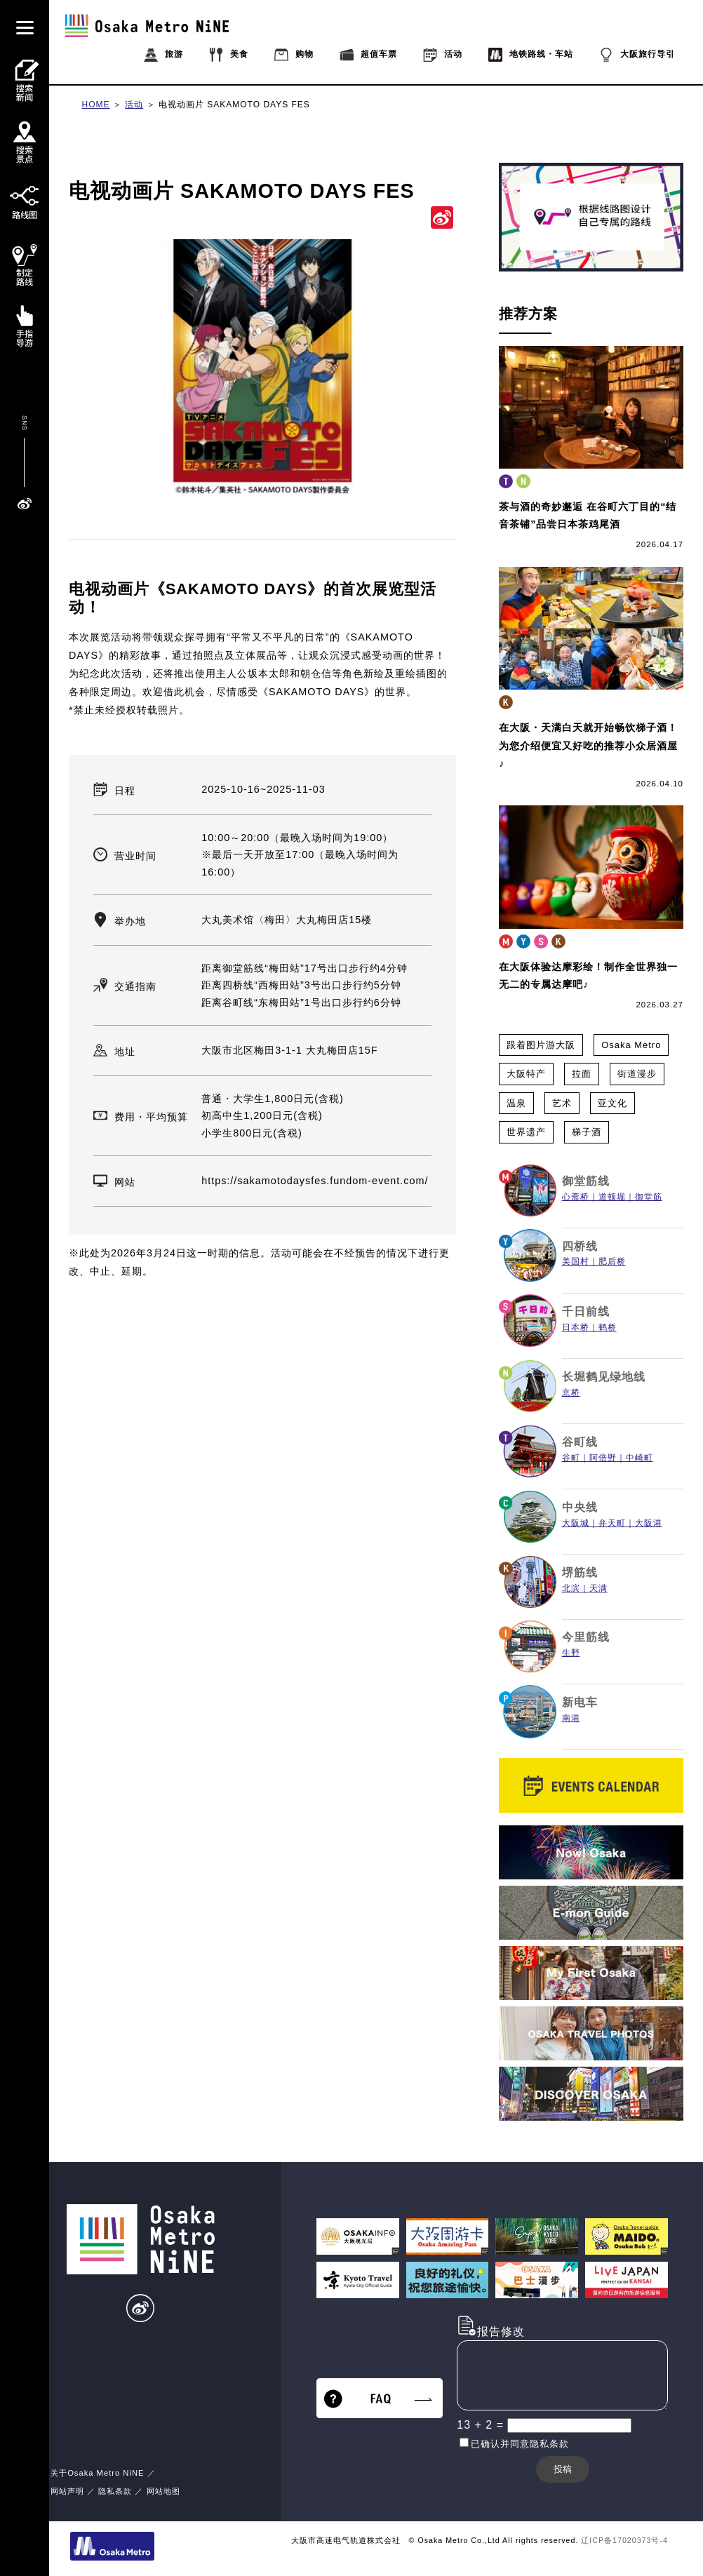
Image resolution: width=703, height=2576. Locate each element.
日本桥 (575, 1327)
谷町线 (580, 1442)
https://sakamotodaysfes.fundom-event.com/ (314, 1180)
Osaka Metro (631, 1045)
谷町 (571, 1458)
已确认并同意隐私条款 (520, 2444)
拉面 (581, 1073)
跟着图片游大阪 (541, 1045)
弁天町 (612, 1523)
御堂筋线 (586, 1181)
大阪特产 (526, 1073)
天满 (598, 1588)
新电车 (580, 1702)
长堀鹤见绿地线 (603, 1377)
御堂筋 (648, 1197)
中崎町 (639, 1458)
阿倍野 (603, 1458)
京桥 (571, 1392)
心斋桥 (575, 1197)
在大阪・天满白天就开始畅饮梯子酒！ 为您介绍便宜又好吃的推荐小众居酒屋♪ (588, 745)
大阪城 (575, 1523)
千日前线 (586, 1311)
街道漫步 (637, 1073)
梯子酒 (586, 1132)
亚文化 (612, 1103)
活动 (134, 104)
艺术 (562, 1103)
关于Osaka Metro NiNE (97, 2473)
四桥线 (580, 1246)
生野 (571, 1653)
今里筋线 (586, 1637)
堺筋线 (580, 1572)
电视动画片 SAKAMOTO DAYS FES (234, 104)
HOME (96, 104)
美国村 (575, 1261)
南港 (571, 1718)
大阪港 (648, 1523)
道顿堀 (612, 1197)
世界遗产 (526, 1132)
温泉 (516, 1103)
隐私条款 (115, 2491)
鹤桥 (607, 1327)
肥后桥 (612, 1261)
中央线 (580, 1507)
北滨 (571, 1588)
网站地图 (163, 2491)
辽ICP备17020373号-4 (624, 2540)
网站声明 (67, 2491)
